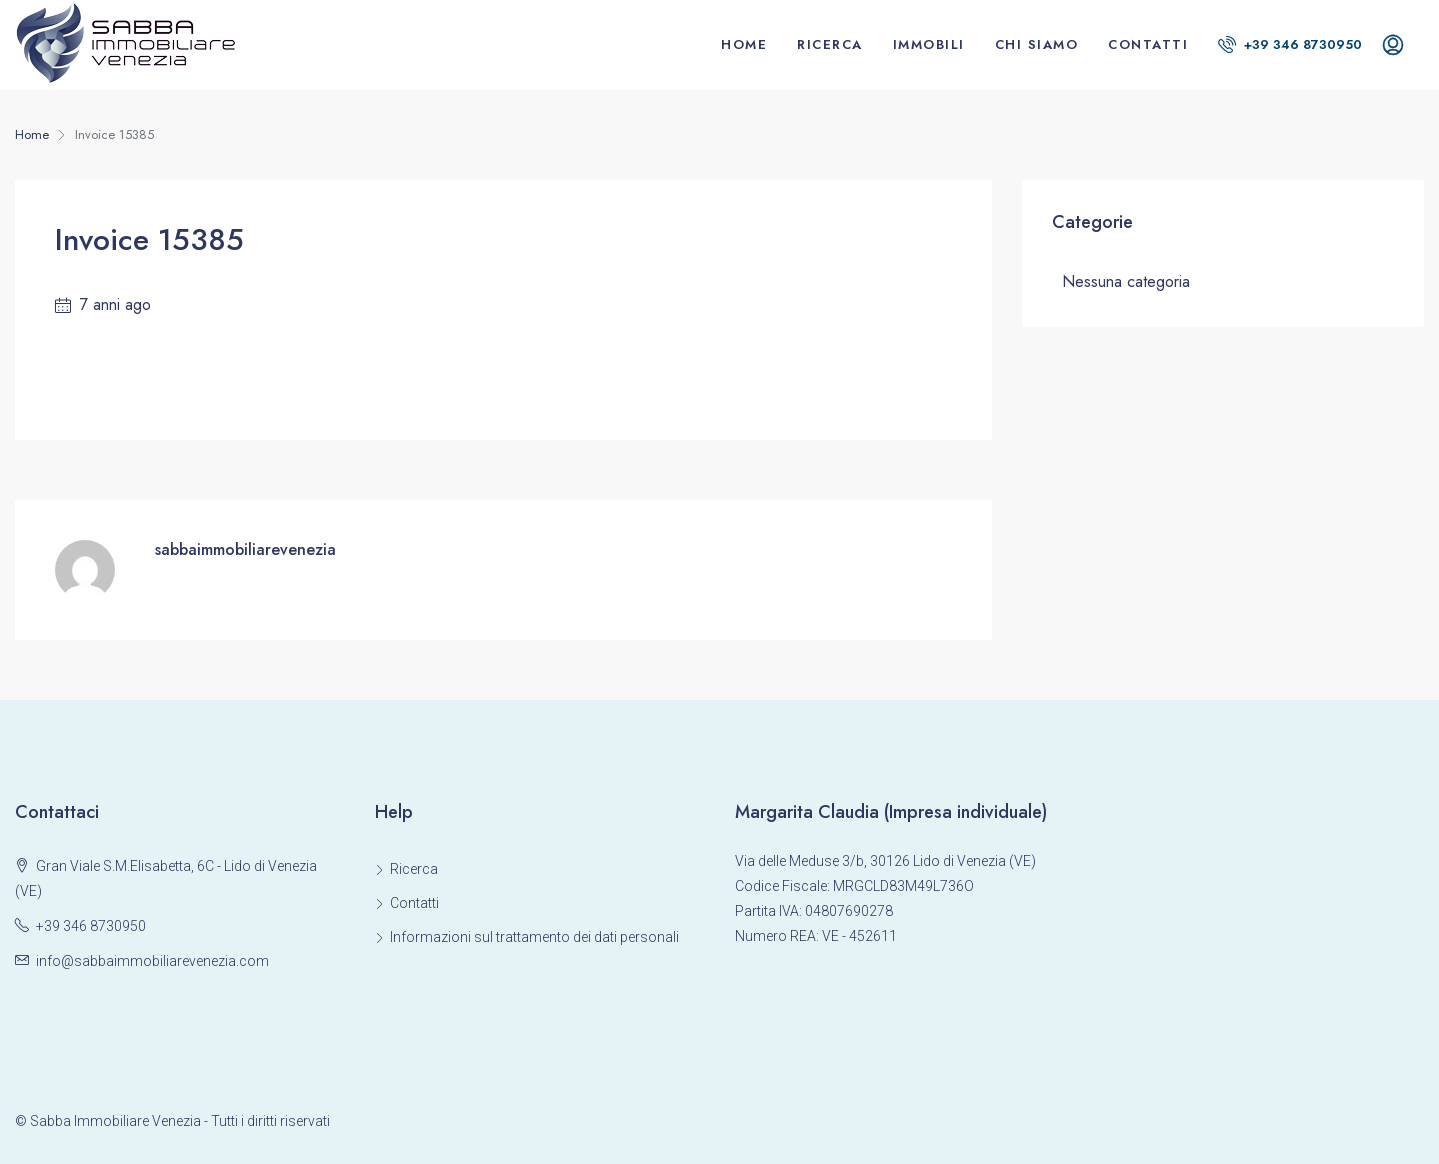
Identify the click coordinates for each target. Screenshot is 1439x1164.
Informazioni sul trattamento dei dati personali (534, 937)
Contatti (1148, 44)
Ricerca (830, 44)
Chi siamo (1037, 44)
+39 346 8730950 (1290, 44)
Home (744, 44)
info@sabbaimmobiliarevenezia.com (152, 961)
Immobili (929, 44)
